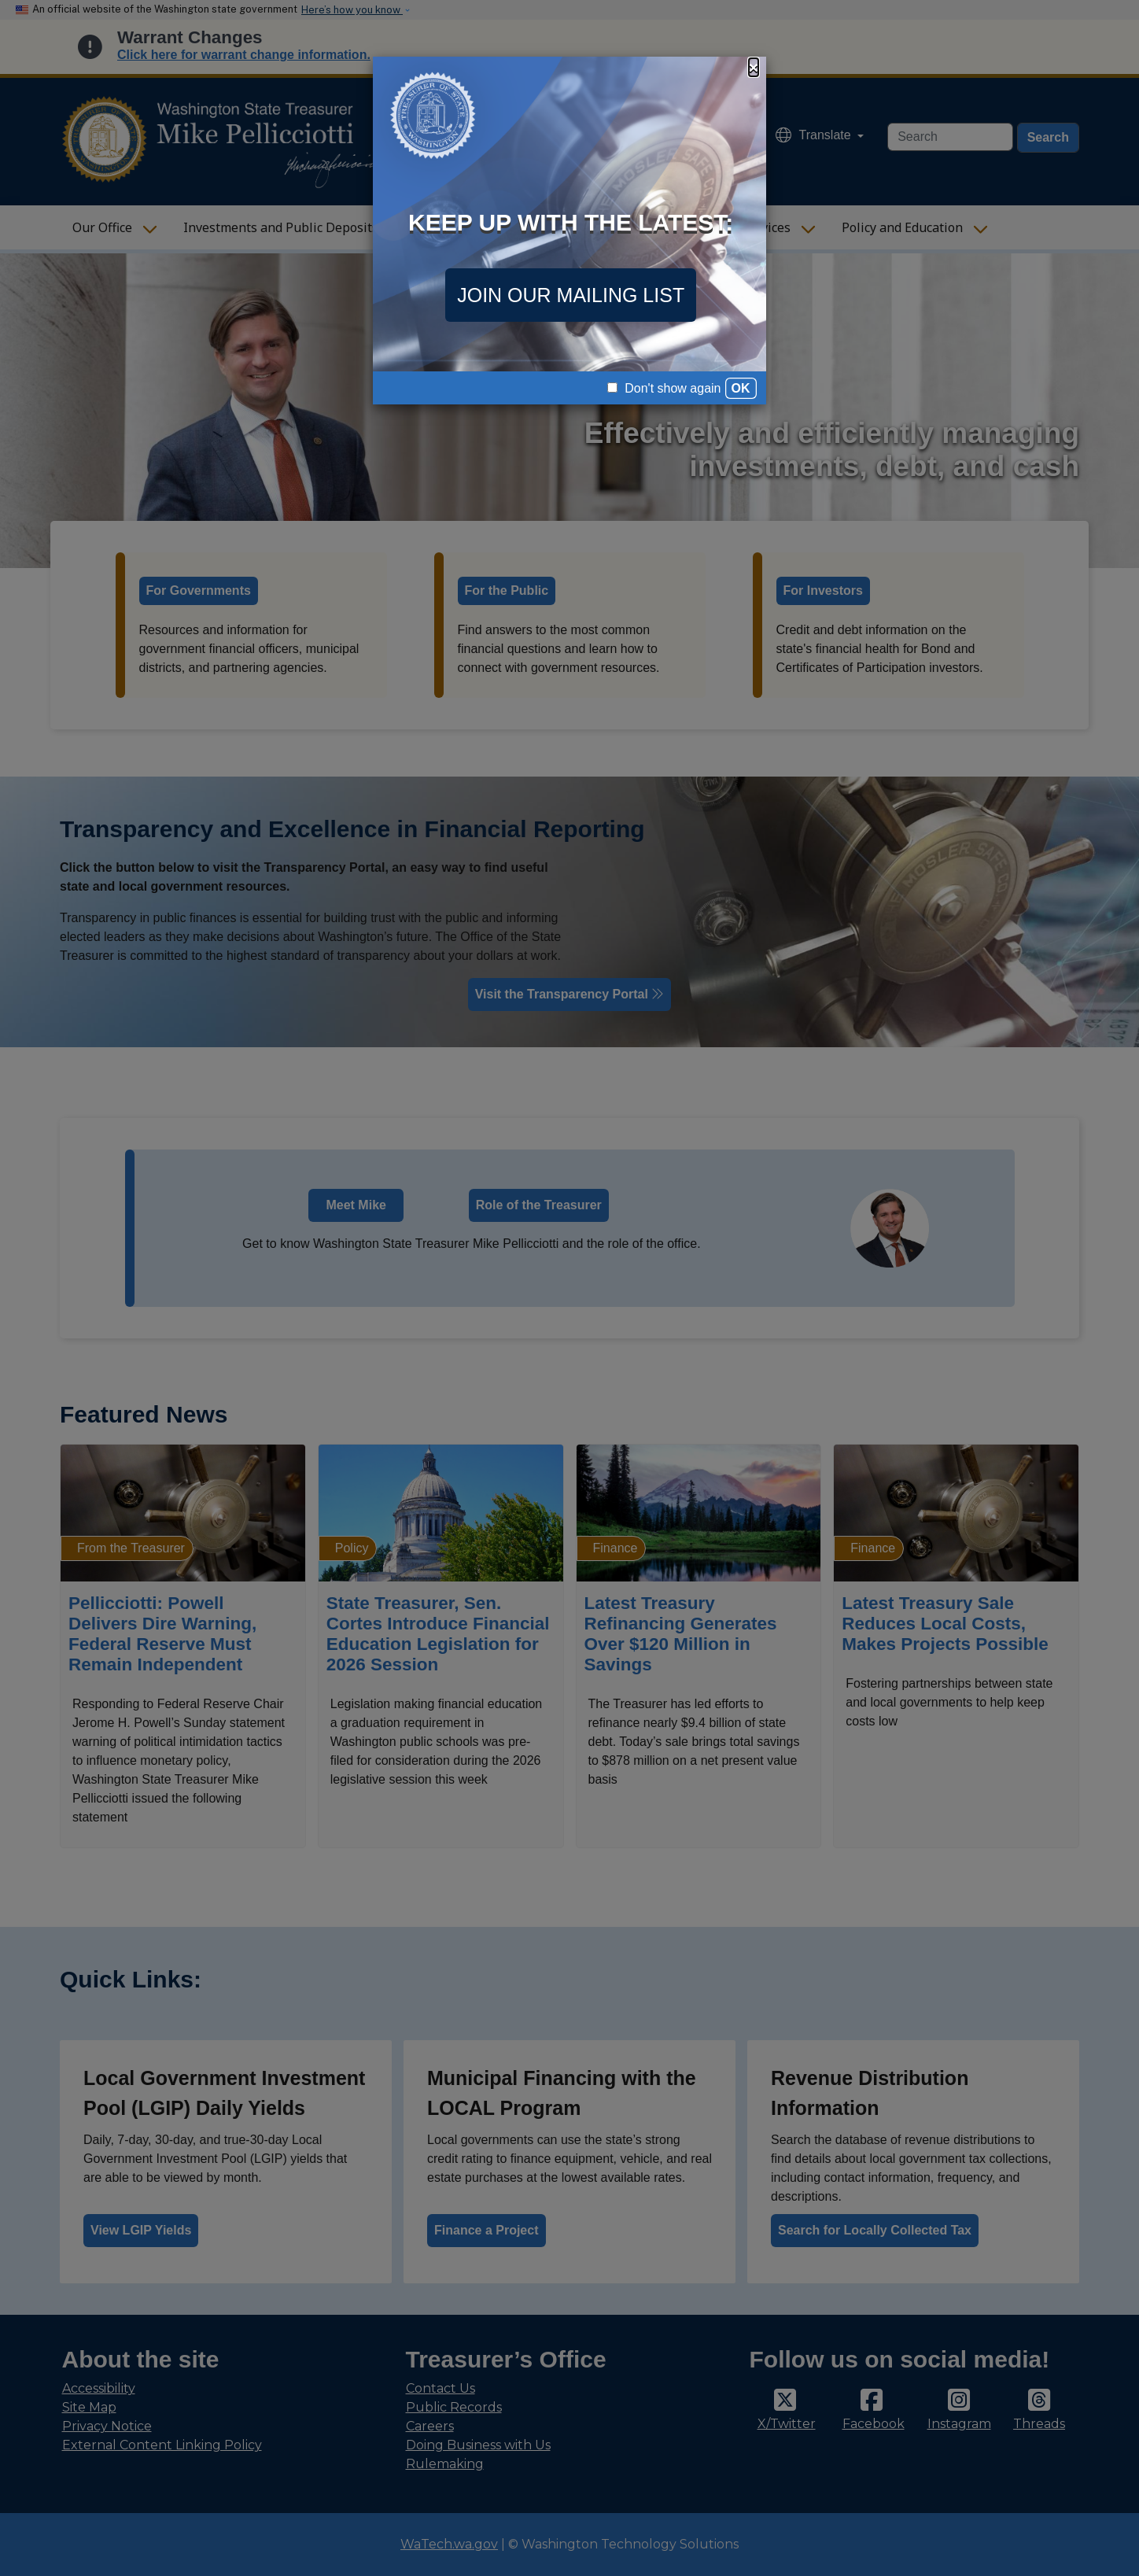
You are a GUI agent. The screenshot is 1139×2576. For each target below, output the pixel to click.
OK (741, 388)
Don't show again (664, 388)
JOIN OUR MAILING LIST (570, 295)
